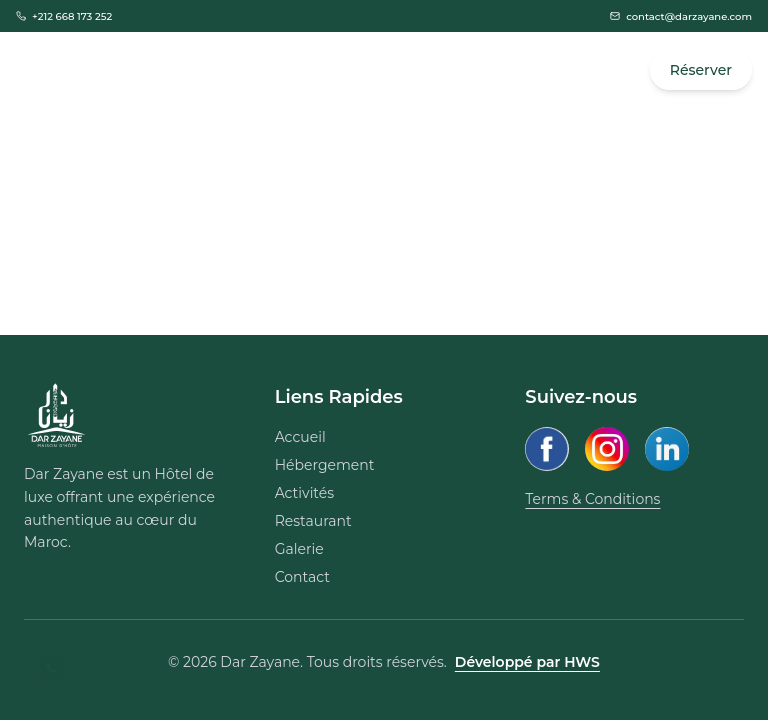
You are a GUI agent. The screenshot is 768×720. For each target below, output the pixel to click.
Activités (304, 493)
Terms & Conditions (592, 499)
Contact (302, 577)
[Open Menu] (38, 70)
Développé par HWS (527, 662)
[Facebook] (547, 449)
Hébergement (325, 465)
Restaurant (313, 521)
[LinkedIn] (667, 449)
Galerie (299, 549)
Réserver (701, 70)
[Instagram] (607, 449)
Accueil (300, 437)
